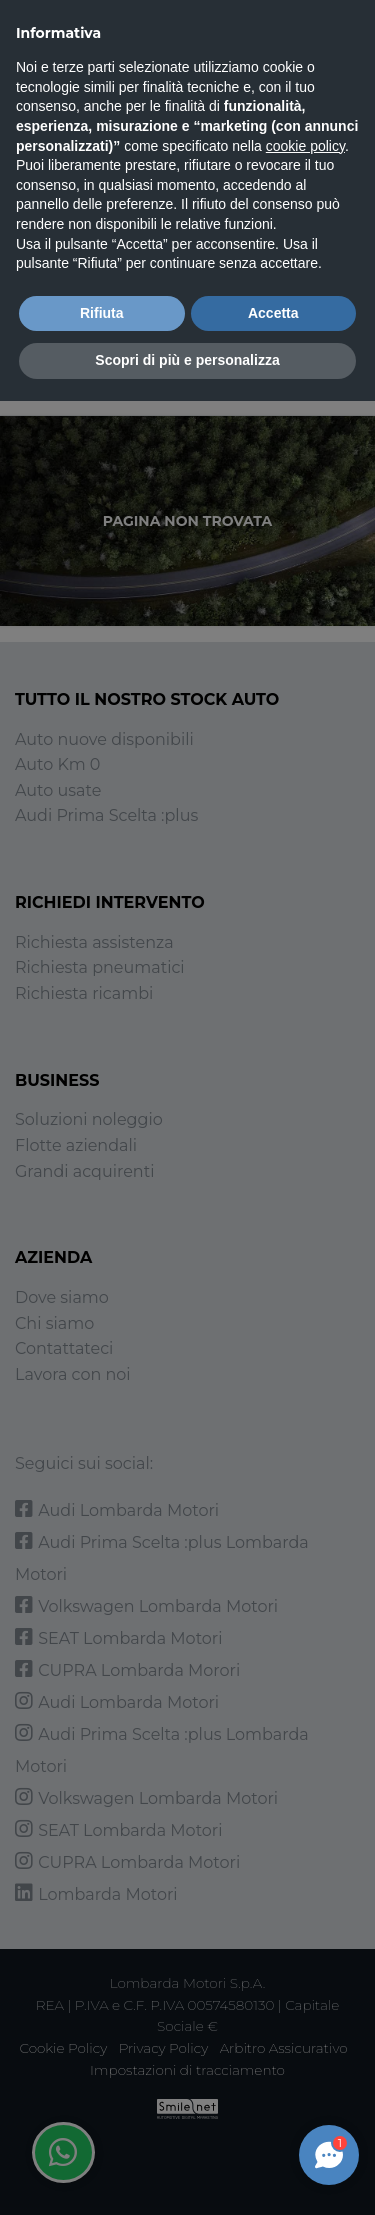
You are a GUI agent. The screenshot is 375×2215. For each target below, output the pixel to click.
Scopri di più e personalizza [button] (187, 360)
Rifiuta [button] (102, 313)
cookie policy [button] (305, 146)
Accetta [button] (273, 313)
